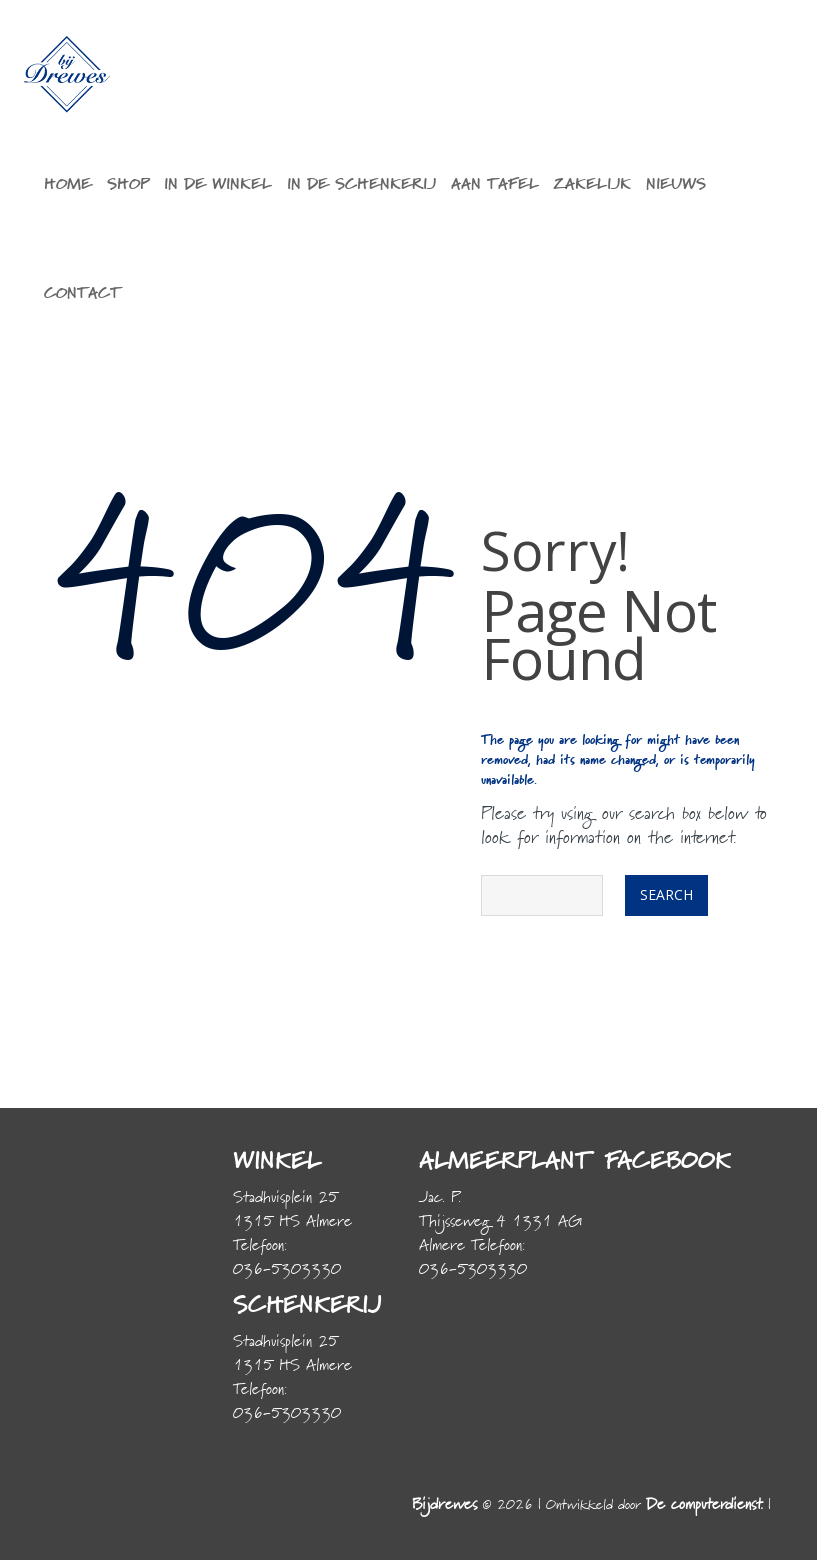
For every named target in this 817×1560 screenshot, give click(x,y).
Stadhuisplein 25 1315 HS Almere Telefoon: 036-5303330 (292, 1234)
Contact (82, 294)
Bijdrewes (444, 1505)
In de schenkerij (361, 185)
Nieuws (676, 185)
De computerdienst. (704, 1505)
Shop (128, 185)
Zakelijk (592, 185)
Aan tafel (495, 185)
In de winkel (218, 185)
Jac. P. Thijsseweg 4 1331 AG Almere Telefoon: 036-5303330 (500, 1234)
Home (68, 185)
